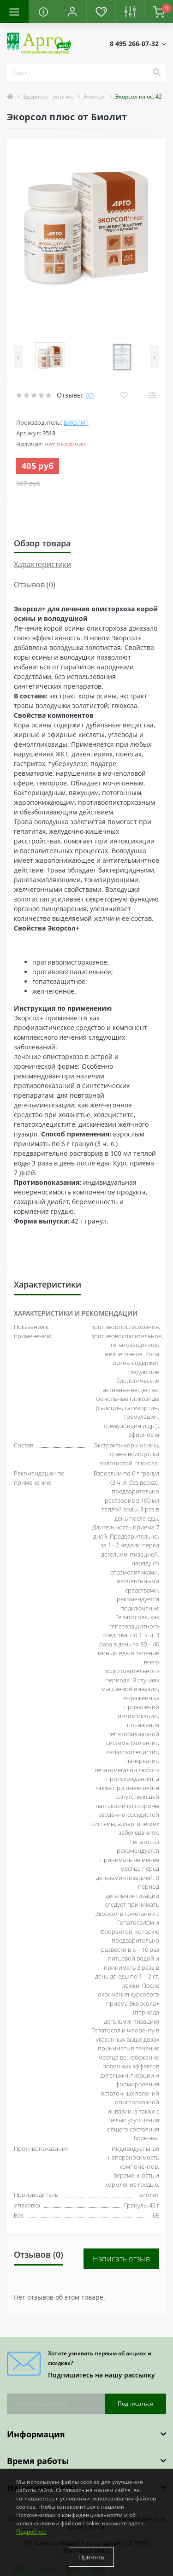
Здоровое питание (48, 96)
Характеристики (42, 564)
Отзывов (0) (34, 585)
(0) (90, 395)
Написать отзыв (121, 2259)
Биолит (76, 422)
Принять (91, 2557)
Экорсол (95, 96)
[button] (72, 11)
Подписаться (135, 2403)
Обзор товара (42, 543)
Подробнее (31, 2531)
